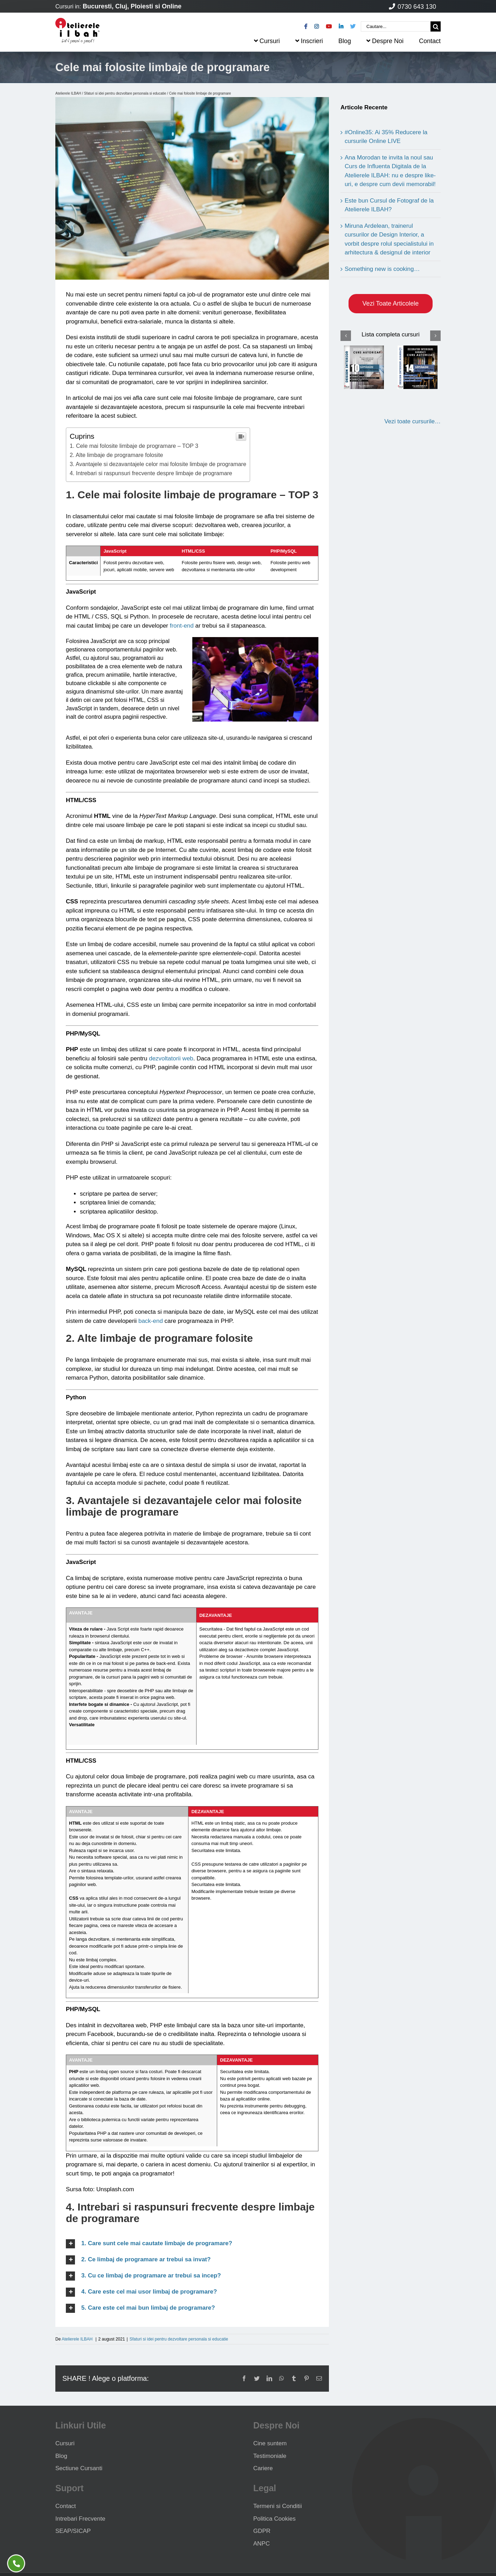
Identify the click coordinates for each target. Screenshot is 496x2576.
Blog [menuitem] (344, 41)
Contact (65, 2506)
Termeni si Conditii (277, 2506)
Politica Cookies (274, 2518)
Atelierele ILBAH (68, 93)
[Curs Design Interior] (364, 367)
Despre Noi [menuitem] (385, 41)
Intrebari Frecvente (80, 2518)
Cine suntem (270, 2443)
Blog (61, 2456)
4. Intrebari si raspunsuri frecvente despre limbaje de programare (151, 473)
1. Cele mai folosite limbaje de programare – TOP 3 (134, 446)
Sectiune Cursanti (78, 2468)
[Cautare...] (395, 26)
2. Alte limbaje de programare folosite (116, 455)
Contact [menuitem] (430, 41)
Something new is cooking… (382, 269)
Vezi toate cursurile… (412, 421)
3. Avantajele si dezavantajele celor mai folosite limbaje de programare (158, 464)
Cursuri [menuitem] (267, 41)
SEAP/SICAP (73, 2531)
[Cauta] (435, 26)
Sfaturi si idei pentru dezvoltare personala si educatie (125, 93)
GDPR (261, 2531)
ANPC (261, 2543)
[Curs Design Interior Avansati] (418, 367)
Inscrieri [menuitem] (309, 41)
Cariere (263, 2468)
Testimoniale (270, 2456)
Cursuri (65, 2443)
